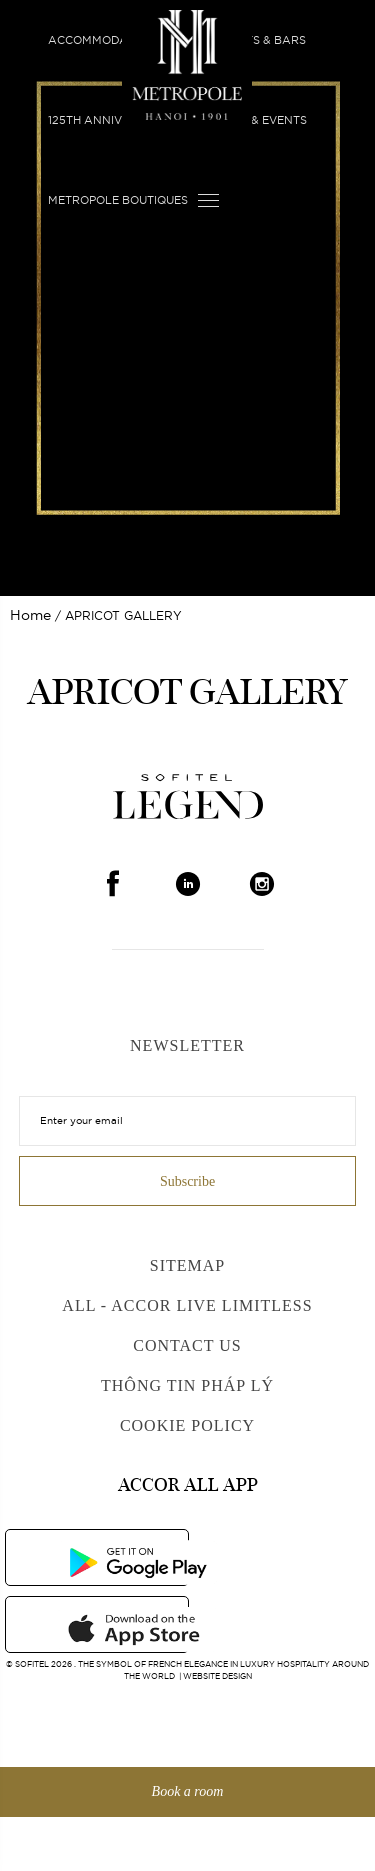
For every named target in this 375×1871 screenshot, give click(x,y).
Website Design (217, 1676)
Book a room (188, 1791)
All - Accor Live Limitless (187, 1305)
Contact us (187, 1345)
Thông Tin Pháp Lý (187, 1385)
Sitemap (187, 1265)
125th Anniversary (108, 120)
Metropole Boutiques (118, 200)
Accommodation (101, 40)
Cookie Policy (187, 1425)
